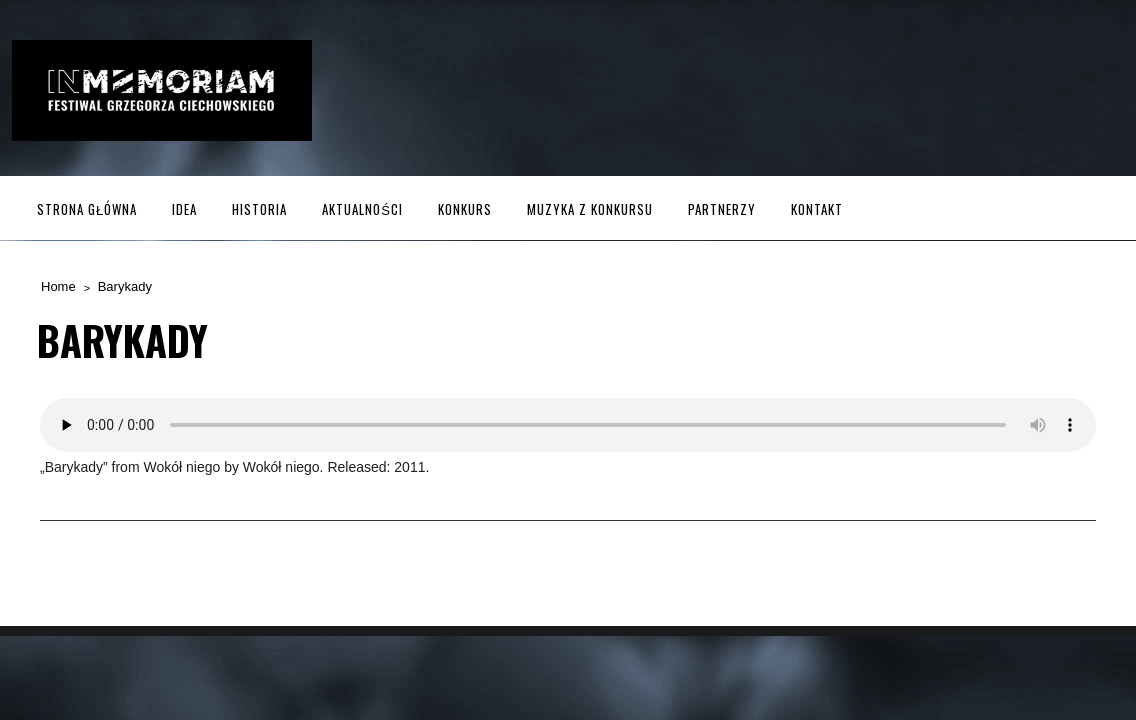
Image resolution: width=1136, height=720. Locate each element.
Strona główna (87, 209)
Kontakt (817, 209)
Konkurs (465, 209)
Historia (259, 209)
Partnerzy (722, 209)
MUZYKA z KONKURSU (590, 209)
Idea (184, 209)
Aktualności (362, 209)
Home (58, 286)
